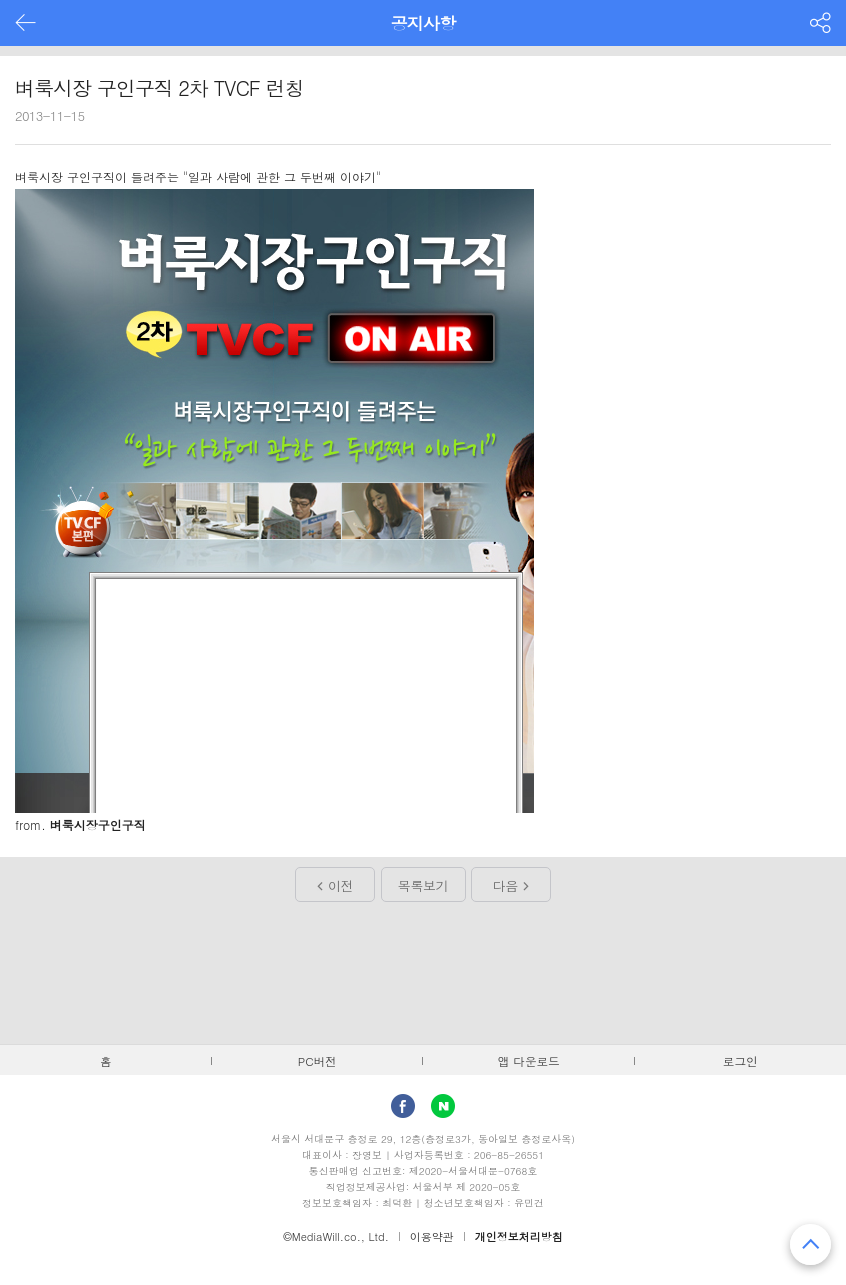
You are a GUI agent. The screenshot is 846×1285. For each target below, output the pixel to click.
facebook (403, 1106)
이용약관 (432, 1236)
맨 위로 (810, 1244)
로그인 (740, 1061)
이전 (340, 885)
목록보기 (423, 885)
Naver (443, 1106)
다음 (505, 885)
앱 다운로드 (529, 1061)
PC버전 (317, 1061)
